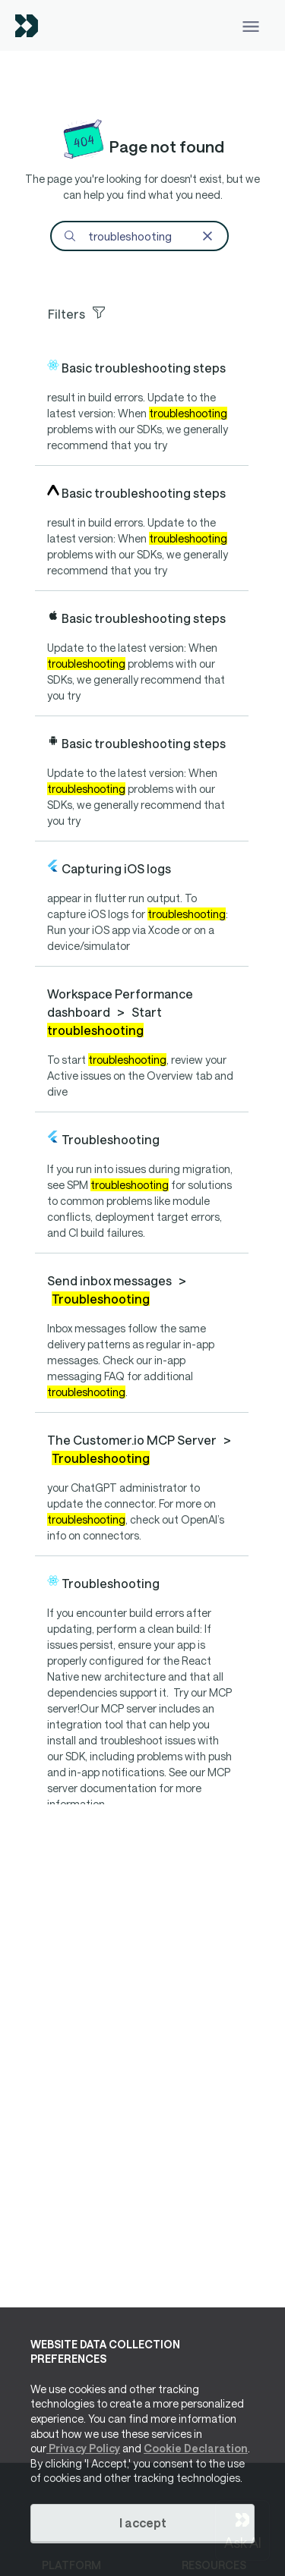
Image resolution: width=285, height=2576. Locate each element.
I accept (142, 2522)
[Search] (139, 236)
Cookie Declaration (196, 2448)
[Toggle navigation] (251, 25)
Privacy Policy (83, 2448)
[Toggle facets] (147, 311)
